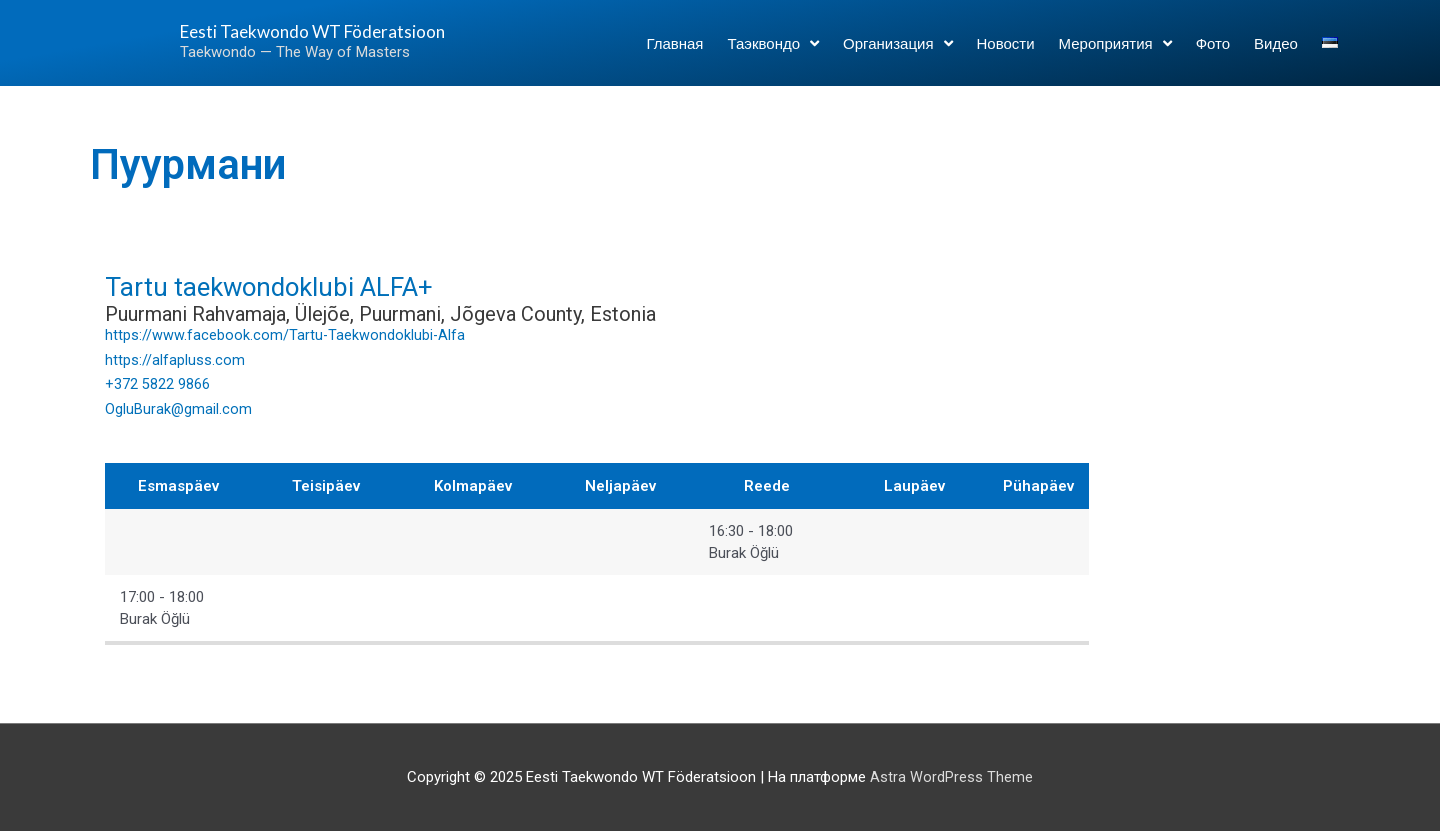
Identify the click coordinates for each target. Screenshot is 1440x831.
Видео (1276, 52)
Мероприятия (1115, 51)
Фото (1213, 52)
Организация (897, 51)
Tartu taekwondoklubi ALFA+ (298, 285)
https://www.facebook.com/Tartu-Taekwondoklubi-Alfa (286, 335)
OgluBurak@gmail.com (179, 409)
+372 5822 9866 (157, 384)
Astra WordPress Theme (951, 776)
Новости (1006, 52)
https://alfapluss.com (175, 360)
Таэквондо (773, 51)
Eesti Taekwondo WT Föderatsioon (274, 39)
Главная (674, 52)
